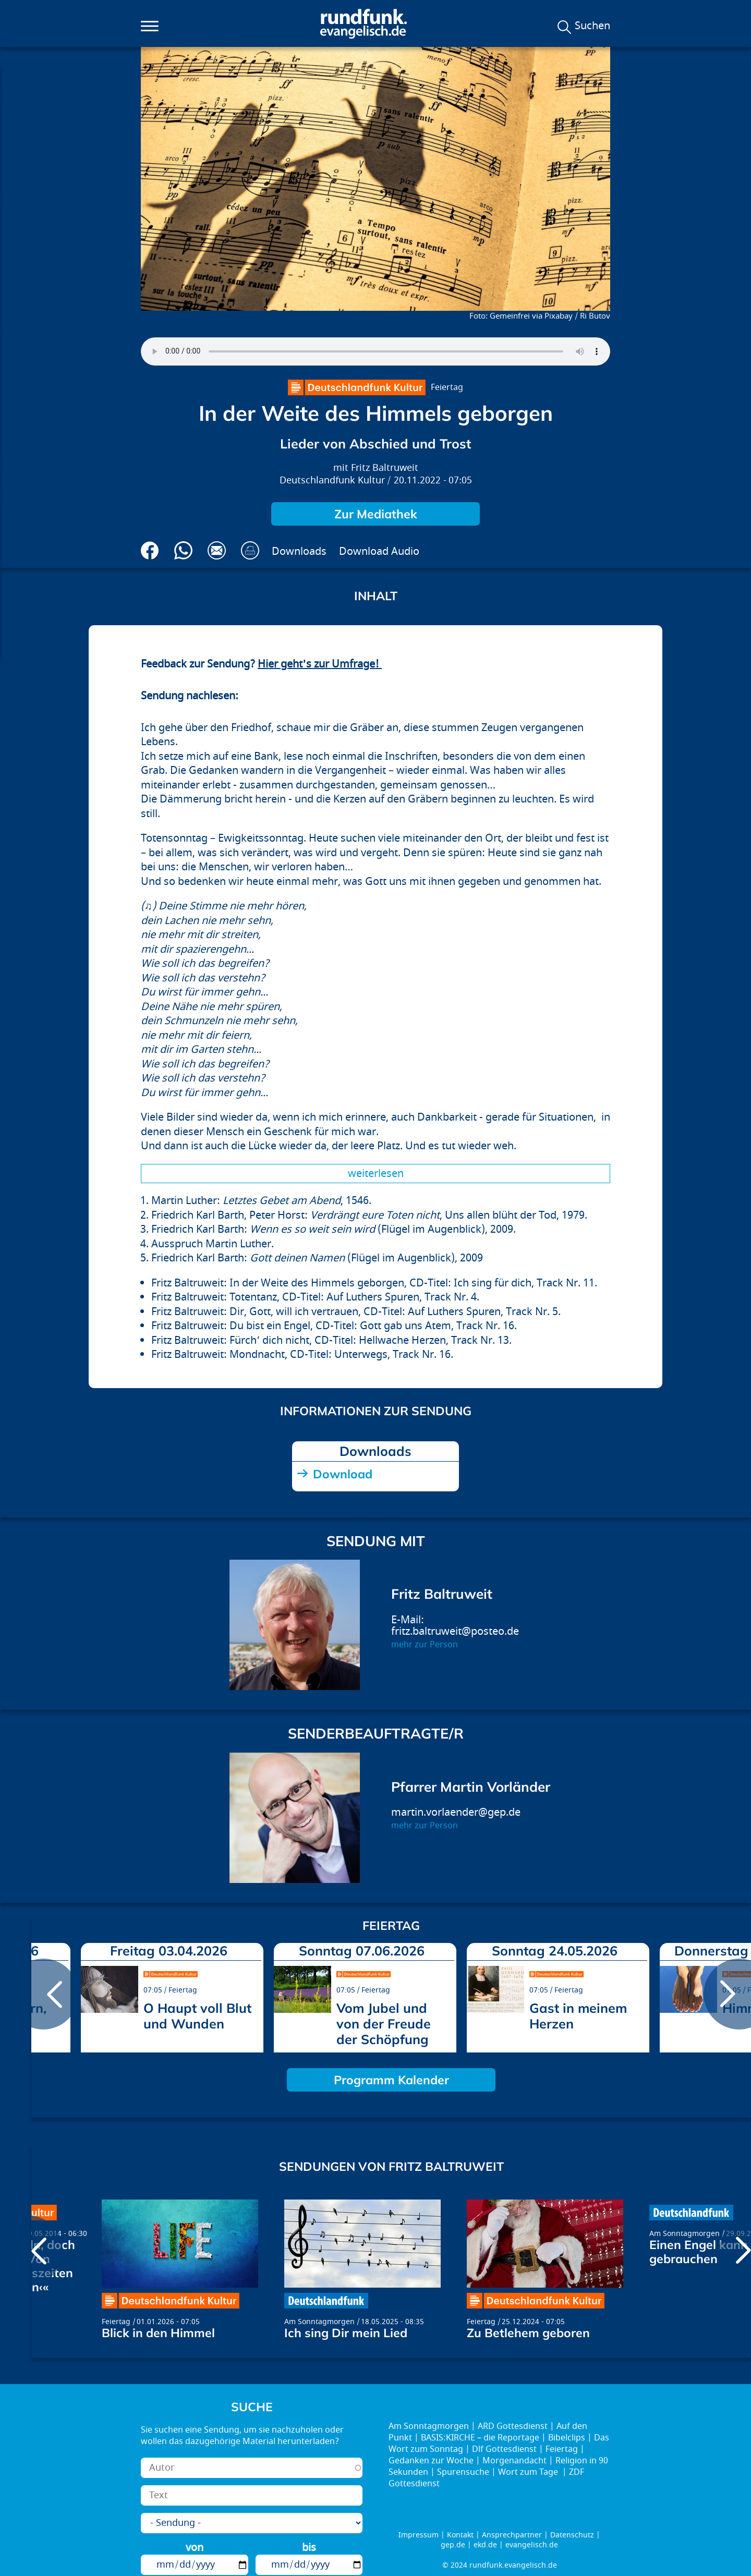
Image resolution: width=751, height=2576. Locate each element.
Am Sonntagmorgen (319, 2321)
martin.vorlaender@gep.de (455, 1812)
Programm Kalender (391, 2079)
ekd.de (485, 2544)
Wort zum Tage (529, 2472)
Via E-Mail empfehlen (217, 550)
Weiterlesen (376, 1173)
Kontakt (460, 2535)
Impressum (418, 2535)
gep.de (453, 2544)
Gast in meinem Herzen (578, 2016)
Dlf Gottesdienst (504, 2449)
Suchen (592, 26)
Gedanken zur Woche (431, 2461)
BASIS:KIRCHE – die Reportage (480, 2438)
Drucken (250, 550)
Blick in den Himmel (158, 2332)
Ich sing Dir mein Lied (345, 2332)
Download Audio (379, 551)
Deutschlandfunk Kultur (332, 480)
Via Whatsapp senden (183, 550)
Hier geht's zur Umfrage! (320, 664)
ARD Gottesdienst (513, 2426)
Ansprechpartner (512, 2535)
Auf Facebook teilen (150, 550)
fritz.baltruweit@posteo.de (455, 1631)
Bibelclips (566, 2438)
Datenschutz (572, 2535)
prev (43, 1994)
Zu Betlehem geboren (528, 2332)
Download (342, 1474)
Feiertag (447, 387)
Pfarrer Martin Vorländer (470, 1786)
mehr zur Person (424, 1644)
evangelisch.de (531, 2544)
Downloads (299, 551)
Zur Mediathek (375, 513)
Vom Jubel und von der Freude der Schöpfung (383, 2023)
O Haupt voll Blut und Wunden (197, 2016)
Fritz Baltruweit (384, 468)
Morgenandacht (514, 2461)
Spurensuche (463, 2472)
